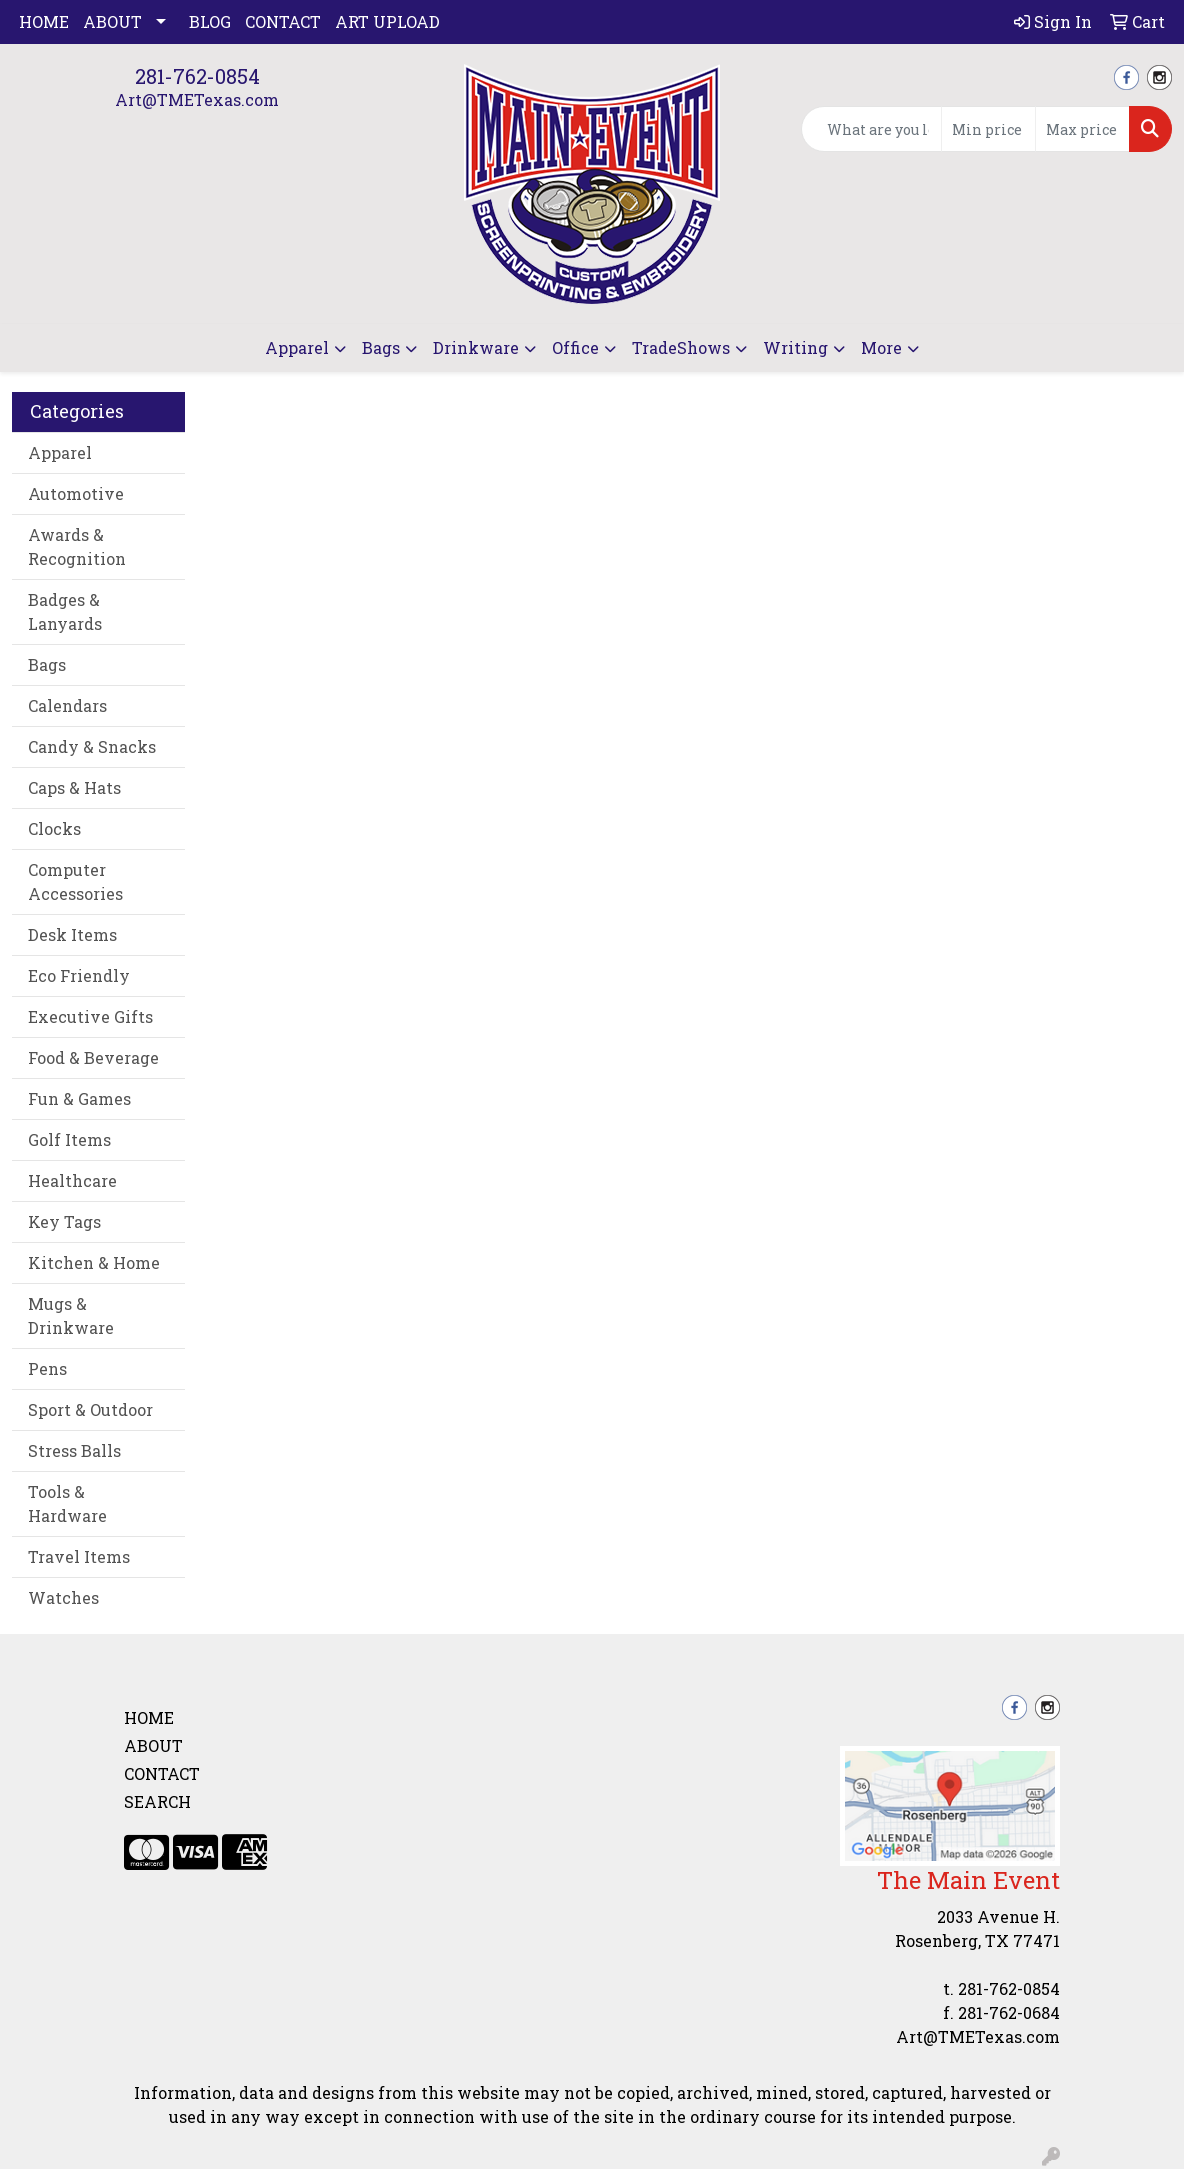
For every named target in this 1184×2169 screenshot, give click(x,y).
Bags (381, 347)
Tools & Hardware (67, 1503)
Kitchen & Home (94, 1262)
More (881, 347)
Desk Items (72, 934)
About (112, 21)
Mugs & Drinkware (71, 1315)
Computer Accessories (75, 881)
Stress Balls (74, 1450)
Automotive (76, 493)
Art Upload (387, 21)
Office (575, 347)
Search (157, 1801)
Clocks (54, 828)
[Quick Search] (871, 129)
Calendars (67, 705)
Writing (795, 347)
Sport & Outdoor (90, 1409)
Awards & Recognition (77, 546)
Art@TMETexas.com (197, 99)
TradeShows (681, 347)
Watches (63, 1597)
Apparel (297, 347)
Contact (283, 21)
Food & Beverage (93, 1057)
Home (44, 21)
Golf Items (69, 1139)
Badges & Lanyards (65, 611)
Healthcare (72, 1180)
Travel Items (79, 1556)
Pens (47, 1368)
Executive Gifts (90, 1016)
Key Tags (64, 1221)
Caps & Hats (74, 787)
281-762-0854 (197, 76)
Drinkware (476, 347)
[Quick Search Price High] (1082, 129)
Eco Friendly (79, 975)
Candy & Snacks (92, 746)
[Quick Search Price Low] (988, 129)
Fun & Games (79, 1098)
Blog (210, 21)
